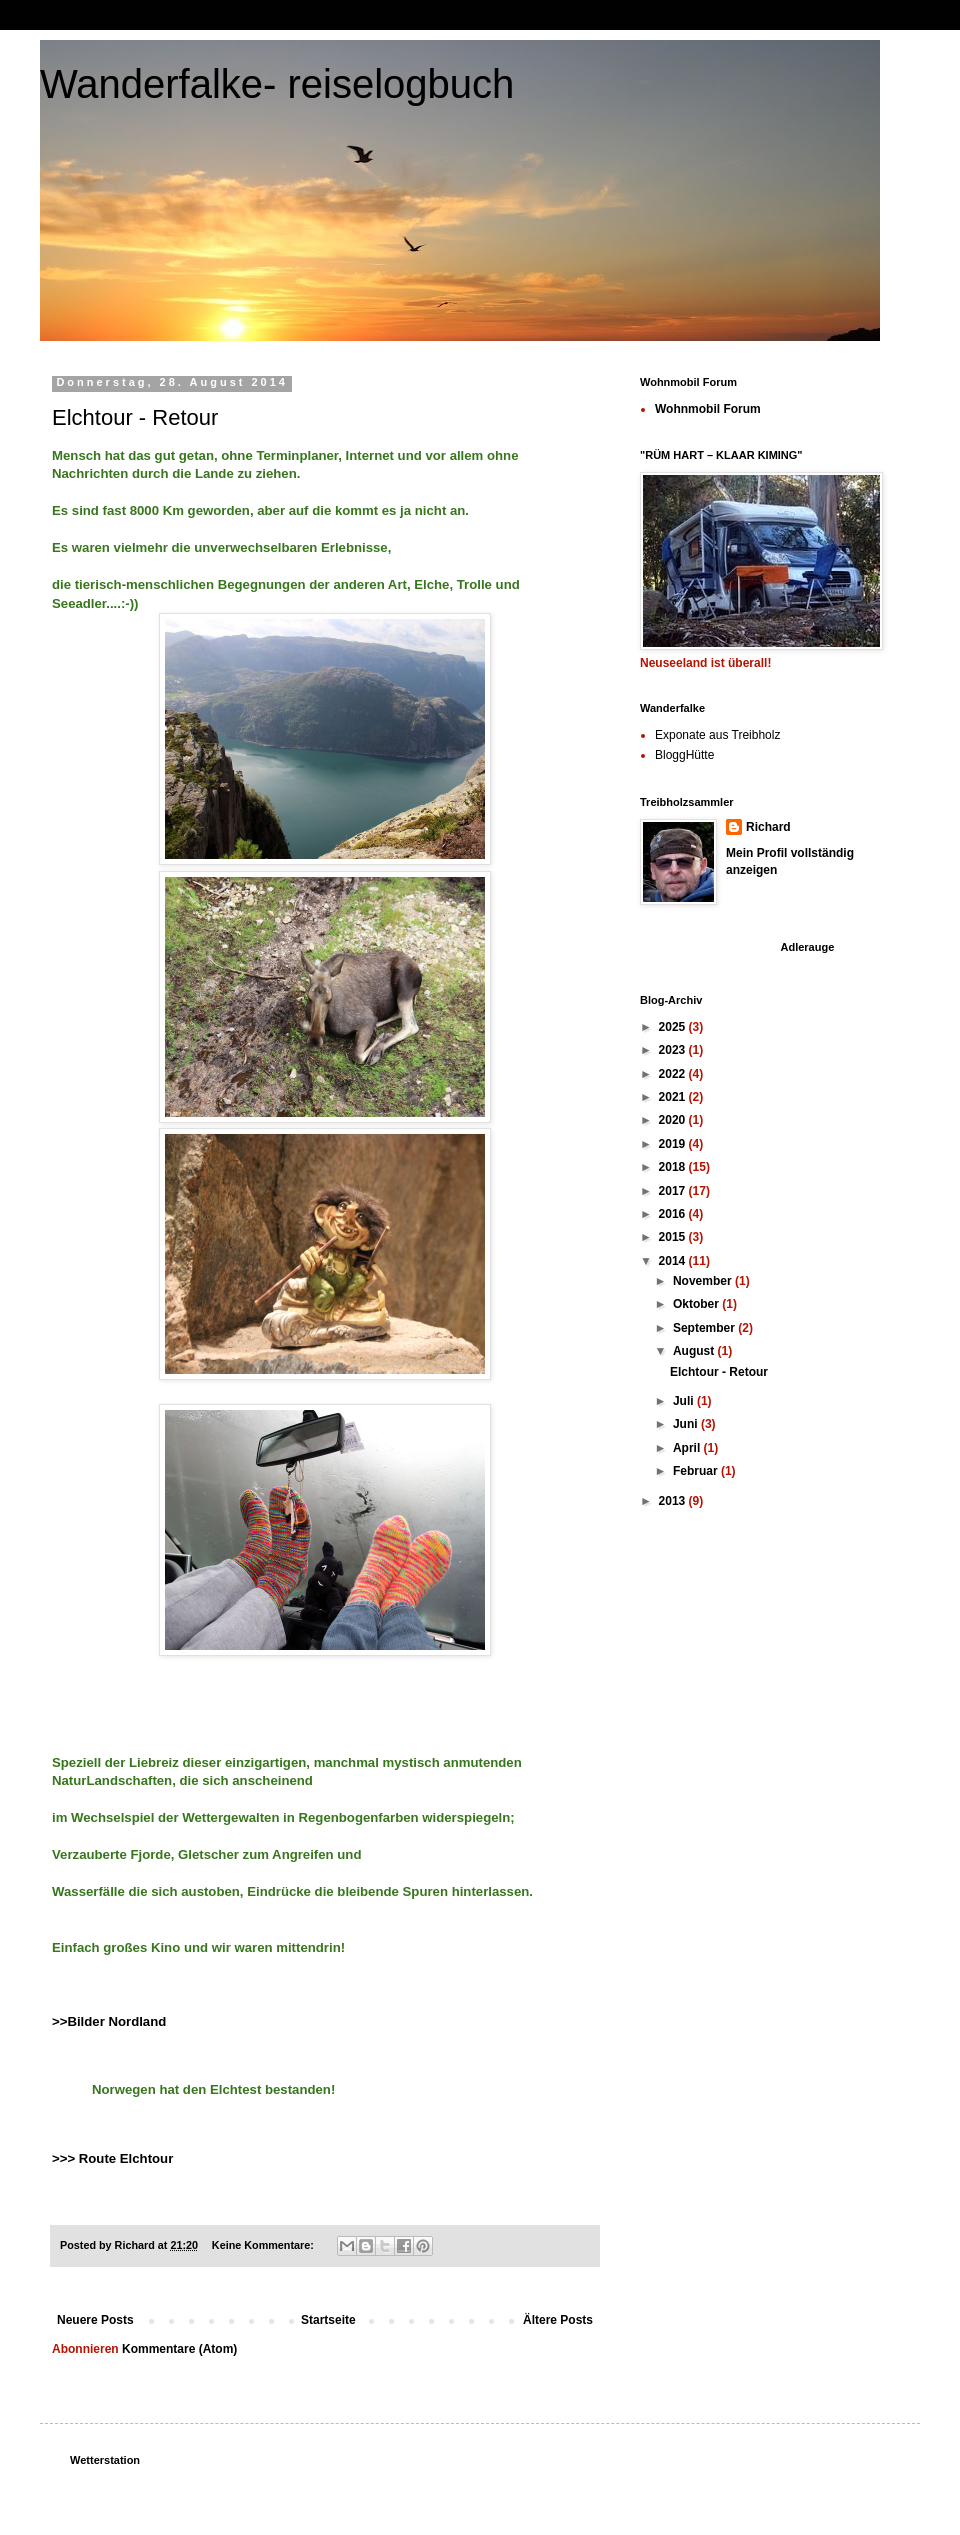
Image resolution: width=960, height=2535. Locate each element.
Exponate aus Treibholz (717, 735)
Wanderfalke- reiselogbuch (277, 84)
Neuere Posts (95, 2320)
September (705, 1328)
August (695, 1351)
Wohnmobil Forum (708, 409)
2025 (674, 1027)
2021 (674, 1097)
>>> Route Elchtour (112, 2158)
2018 (674, 1167)
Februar (697, 1471)
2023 (674, 1050)
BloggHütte (684, 755)
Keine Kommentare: (264, 2245)
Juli (685, 1401)
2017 (674, 1191)
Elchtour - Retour (135, 417)
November (704, 1281)
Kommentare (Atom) (179, 2349)
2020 (674, 1120)
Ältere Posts (558, 2320)
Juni (687, 1424)
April (688, 1448)
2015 (674, 1237)
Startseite (328, 2320)
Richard (768, 827)
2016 (674, 1214)
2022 (674, 1074)
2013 (674, 1501)
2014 (674, 1261)
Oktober (697, 1304)
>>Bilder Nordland (109, 2021)
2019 (674, 1144)
